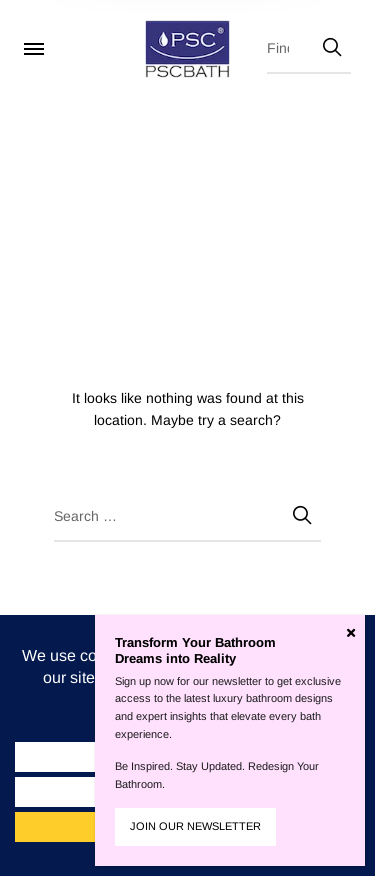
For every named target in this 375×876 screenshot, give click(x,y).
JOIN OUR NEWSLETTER (195, 826)
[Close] (351, 633)
